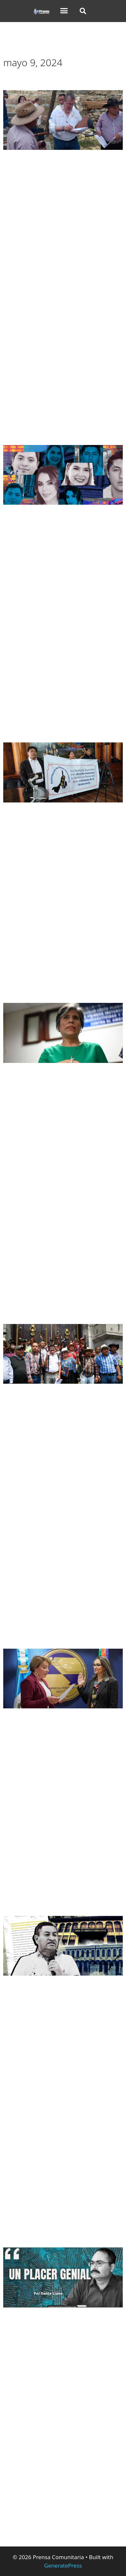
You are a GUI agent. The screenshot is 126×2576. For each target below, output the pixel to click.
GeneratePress (63, 2565)
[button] (64, 11)
